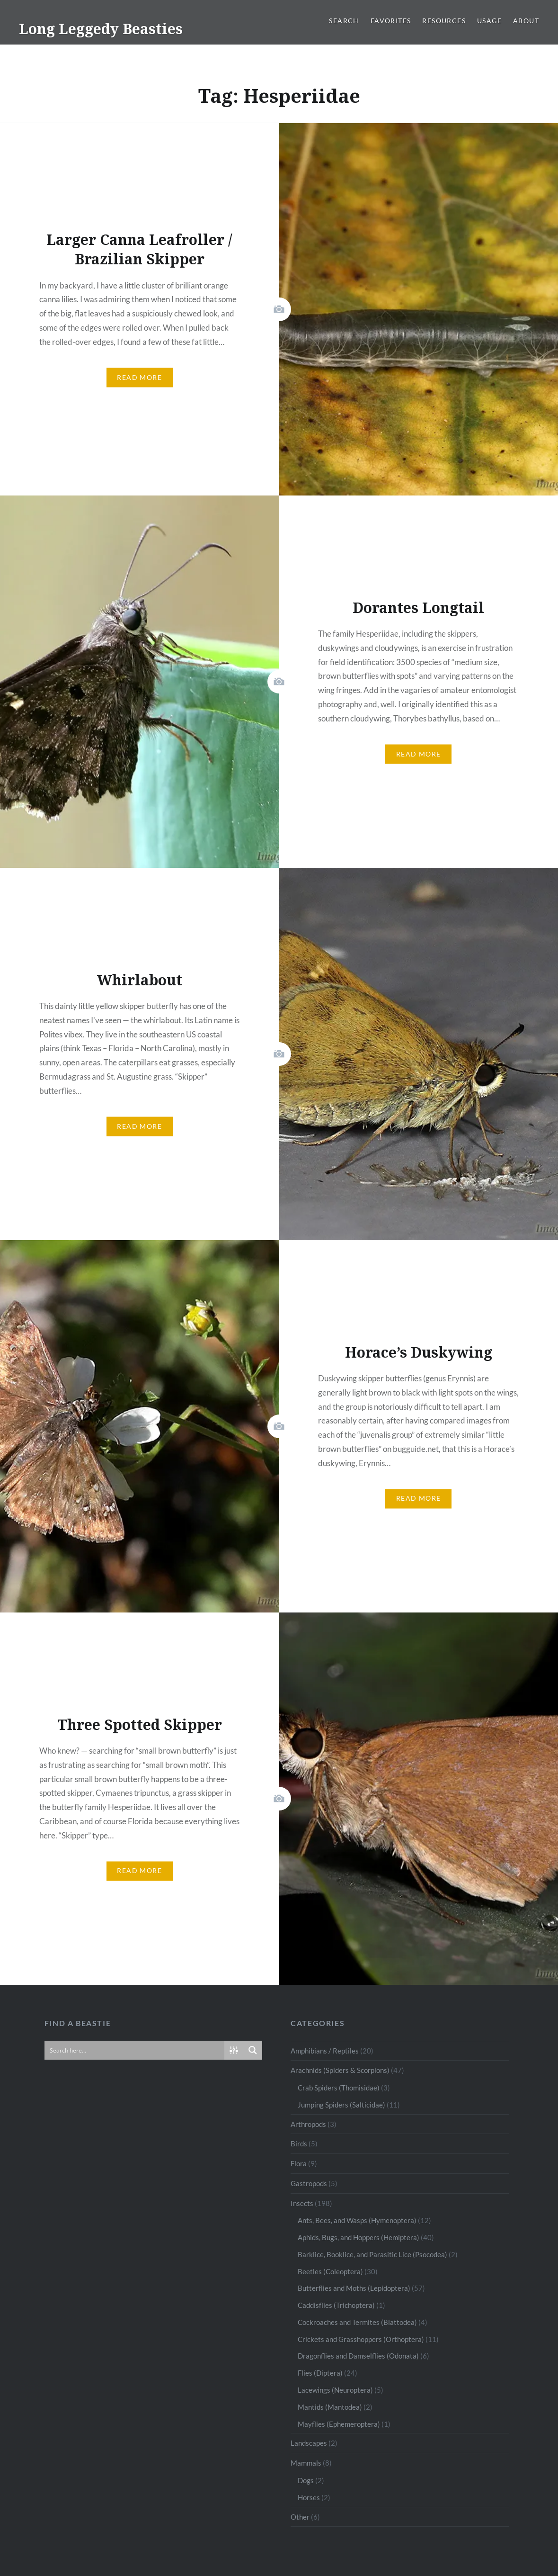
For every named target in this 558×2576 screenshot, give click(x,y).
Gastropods (309, 2183)
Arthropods (308, 2124)
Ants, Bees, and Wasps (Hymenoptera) (357, 2220)
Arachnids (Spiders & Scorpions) (340, 2070)
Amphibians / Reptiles (325, 2050)
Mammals (306, 2463)
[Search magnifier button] (252, 2050)
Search (344, 21)
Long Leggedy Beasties (101, 28)
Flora (299, 2163)
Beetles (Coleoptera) (330, 2271)
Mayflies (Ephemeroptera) (339, 2424)
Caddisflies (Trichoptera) (336, 2305)
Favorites (391, 21)
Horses (309, 2497)
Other (300, 2517)
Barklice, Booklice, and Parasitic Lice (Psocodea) (372, 2254)
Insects (302, 2203)
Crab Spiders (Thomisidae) (339, 2087)
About (526, 21)
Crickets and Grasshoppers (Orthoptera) (361, 2339)
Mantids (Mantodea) (330, 2407)
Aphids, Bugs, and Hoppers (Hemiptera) (358, 2237)
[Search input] (135, 2050)
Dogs (306, 2480)
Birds (299, 2143)
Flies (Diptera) (320, 2373)
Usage (489, 21)
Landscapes (309, 2443)
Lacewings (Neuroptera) (335, 2390)
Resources (444, 21)
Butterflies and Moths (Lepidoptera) (354, 2288)
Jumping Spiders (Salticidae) (341, 2104)
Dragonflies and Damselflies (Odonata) (358, 2355)
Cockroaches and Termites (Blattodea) (357, 2322)
